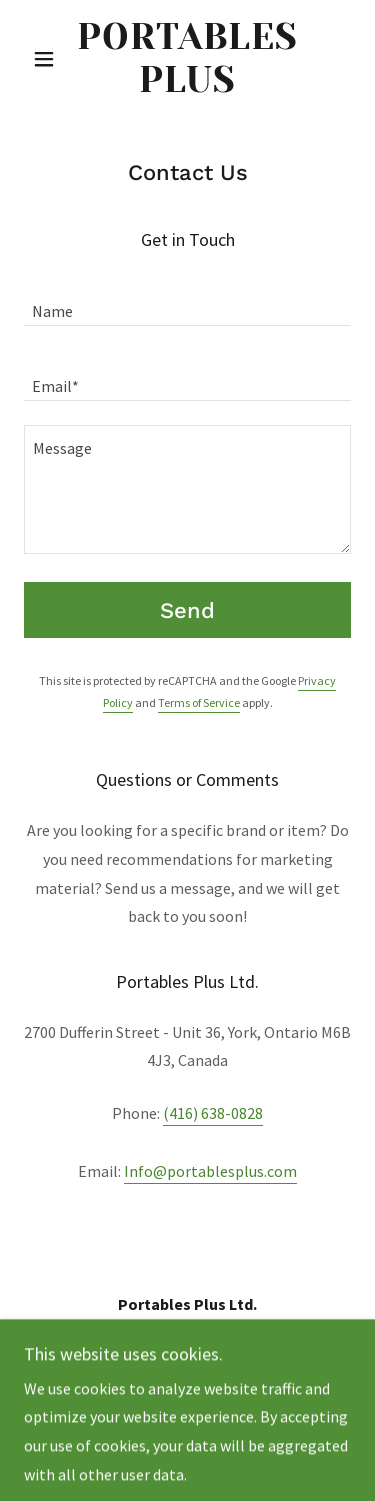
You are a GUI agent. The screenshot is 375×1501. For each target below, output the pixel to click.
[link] (187, 59)
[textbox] (187, 300)
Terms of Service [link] (199, 702)
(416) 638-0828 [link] (213, 1113)
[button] (48, 59)
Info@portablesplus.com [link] (210, 1171)
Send (187, 610)
